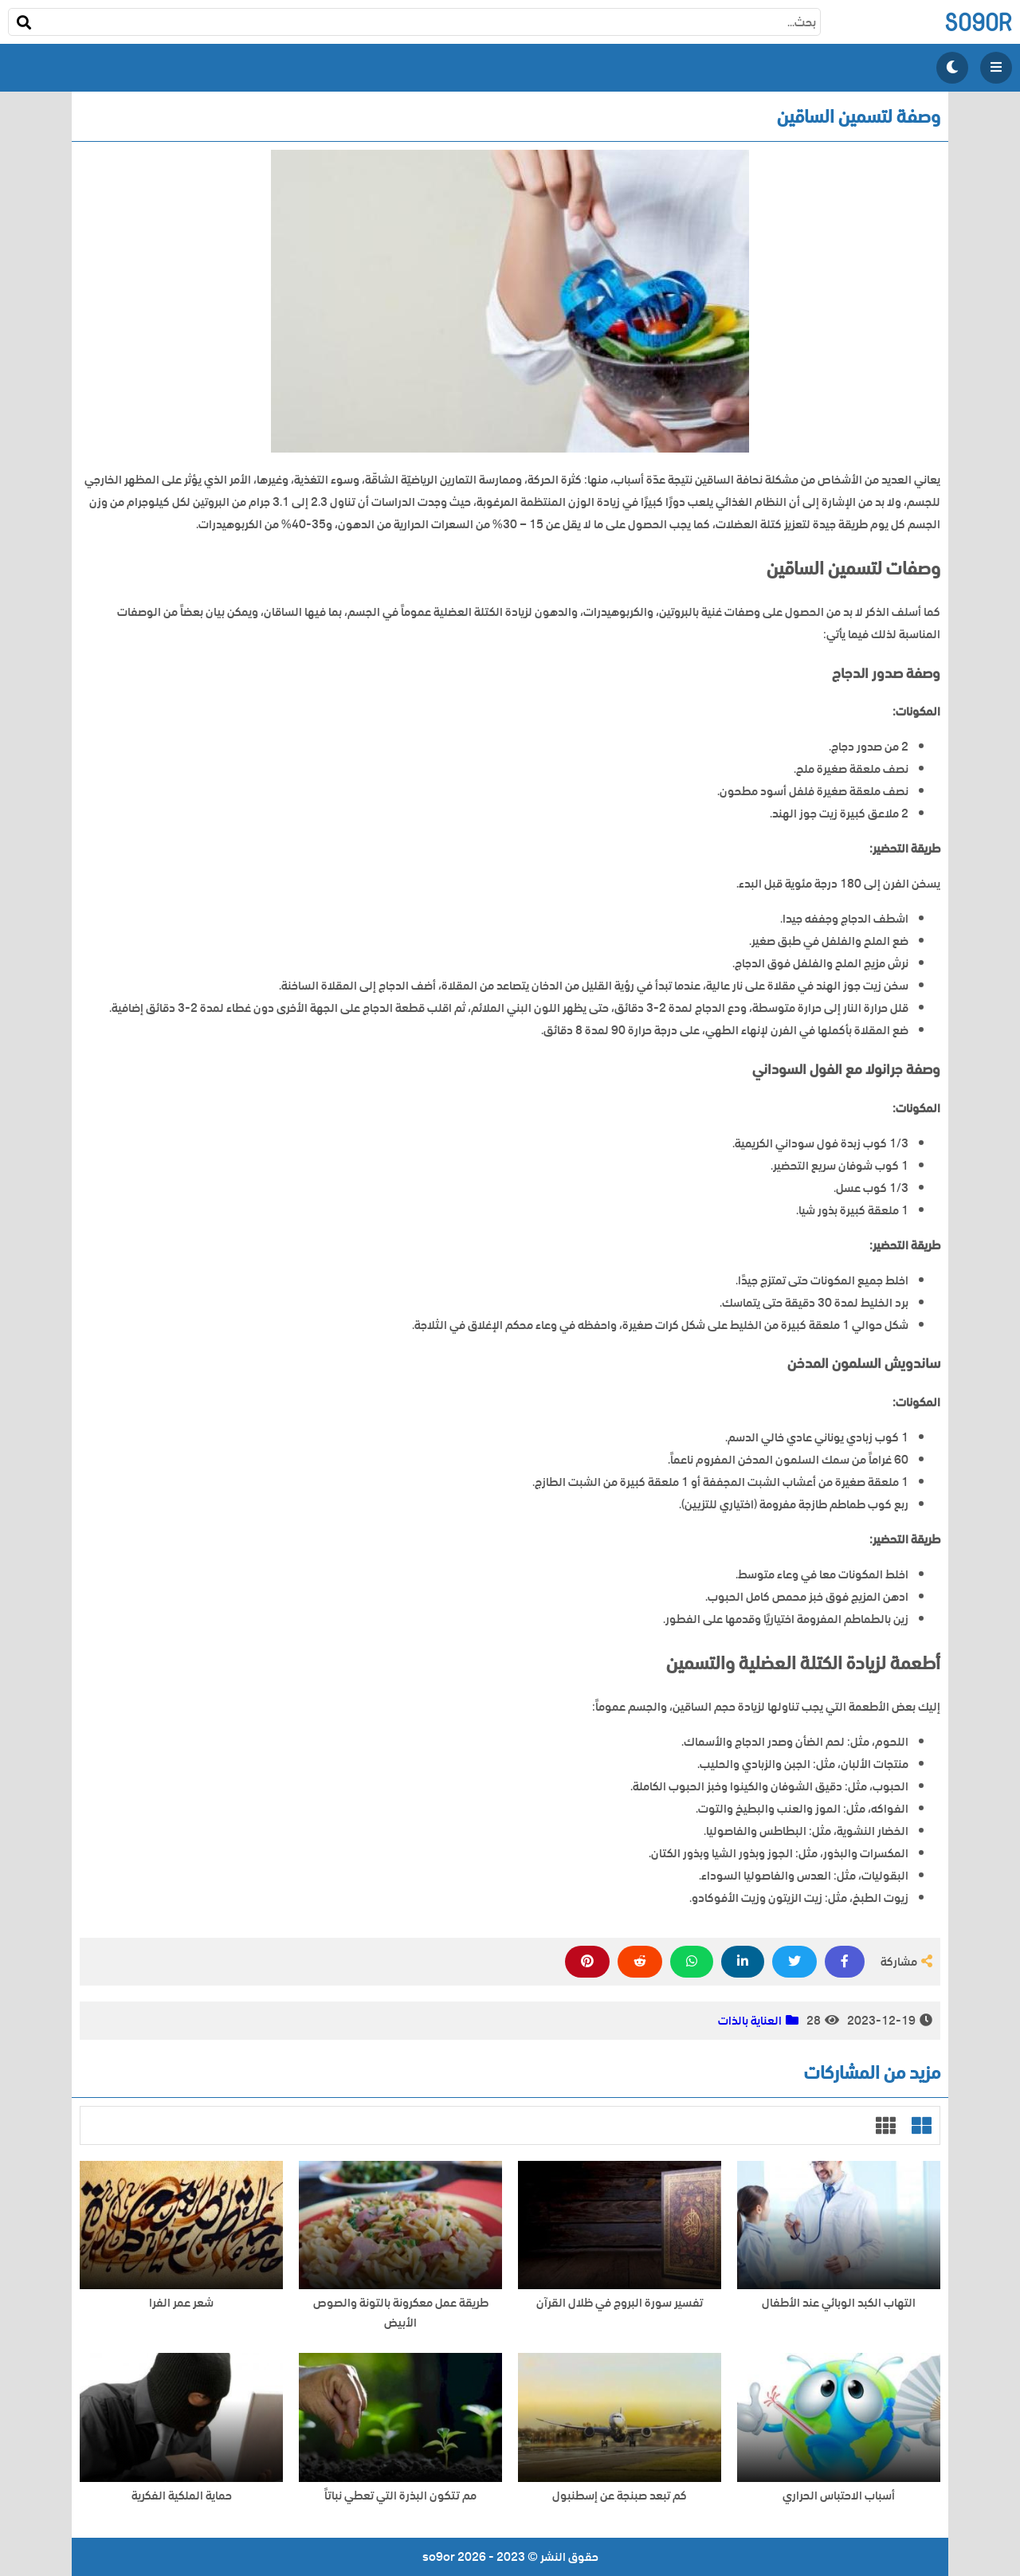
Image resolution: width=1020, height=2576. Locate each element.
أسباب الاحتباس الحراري (839, 2496)
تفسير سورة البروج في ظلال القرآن (619, 2303)
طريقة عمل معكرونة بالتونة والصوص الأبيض (400, 2313)
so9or (978, 22)
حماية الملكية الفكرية (181, 2496)
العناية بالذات (750, 2020)
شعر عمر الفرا (181, 2303)
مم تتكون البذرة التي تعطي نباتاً (400, 2496)
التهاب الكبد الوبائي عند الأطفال (839, 2303)
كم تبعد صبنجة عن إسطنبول (619, 2496)
